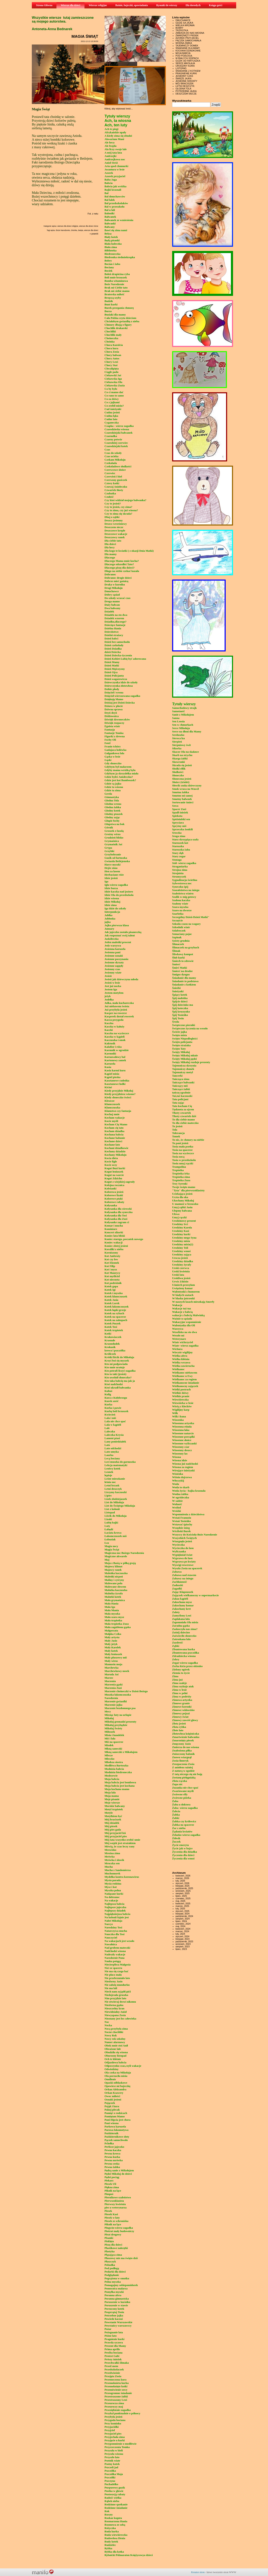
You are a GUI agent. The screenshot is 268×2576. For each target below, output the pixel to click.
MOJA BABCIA (183, 53)
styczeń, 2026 (182, 1883)
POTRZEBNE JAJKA (186, 91)
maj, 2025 (180, 1901)
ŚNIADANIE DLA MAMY (188, 48)
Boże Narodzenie (63, 230)
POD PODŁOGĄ (184, 55)
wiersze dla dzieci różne (88, 226)
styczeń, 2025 (182, 1911)
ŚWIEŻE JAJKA (184, 78)
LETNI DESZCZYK (185, 86)
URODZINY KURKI (185, 66)
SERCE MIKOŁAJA (185, 63)
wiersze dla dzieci (91, 230)
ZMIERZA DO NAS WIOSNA (190, 33)
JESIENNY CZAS (184, 76)
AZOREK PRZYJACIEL (187, 38)
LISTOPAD (181, 68)
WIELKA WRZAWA (185, 25)
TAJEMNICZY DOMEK (187, 45)
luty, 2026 (180, 1880)
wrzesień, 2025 (183, 1891)
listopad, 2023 (182, 1939)
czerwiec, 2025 (183, 1898)
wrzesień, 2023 (183, 1944)
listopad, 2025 (182, 1885)
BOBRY (179, 28)
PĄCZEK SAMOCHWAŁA (188, 40)
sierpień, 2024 (183, 1918)
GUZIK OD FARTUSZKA (188, 60)
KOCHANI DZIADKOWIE (188, 50)
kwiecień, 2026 (183, 1875)
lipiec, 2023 (181, 1949)
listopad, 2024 (182, 1913)
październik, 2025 (184, 1888)
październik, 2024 (184, 1916)
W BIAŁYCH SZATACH (187, 58)
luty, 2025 (180, 1908)
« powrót (94, 233)
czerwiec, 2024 (183, 1923)
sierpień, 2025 (183, 1893)
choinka (74, 230)
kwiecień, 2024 (183, 1929)
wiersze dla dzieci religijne (67, 226)
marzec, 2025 (182, 1906)
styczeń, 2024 (182, 1936)
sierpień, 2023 (183, 1946)
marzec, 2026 (182, 1878)
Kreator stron (198, 2572)
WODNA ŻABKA (184, 43)
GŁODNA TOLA (183, 88)
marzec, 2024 (182, 1931)
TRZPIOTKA (182, 30)
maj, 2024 (180, 1926)
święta (80, 230)
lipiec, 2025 (181, 1896)
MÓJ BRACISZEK (185, 83)
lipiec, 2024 (181, 1921)
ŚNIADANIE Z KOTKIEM (188, 71)
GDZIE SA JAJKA (184, 23)
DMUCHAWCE (183, 20)
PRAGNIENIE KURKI (186, 73)
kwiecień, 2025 (183, 1903)
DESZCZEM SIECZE (186, 93)
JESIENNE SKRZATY (186, 81)
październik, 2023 (184, 1941)
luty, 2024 (180, 1934)
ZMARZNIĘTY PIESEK (187, 35)
